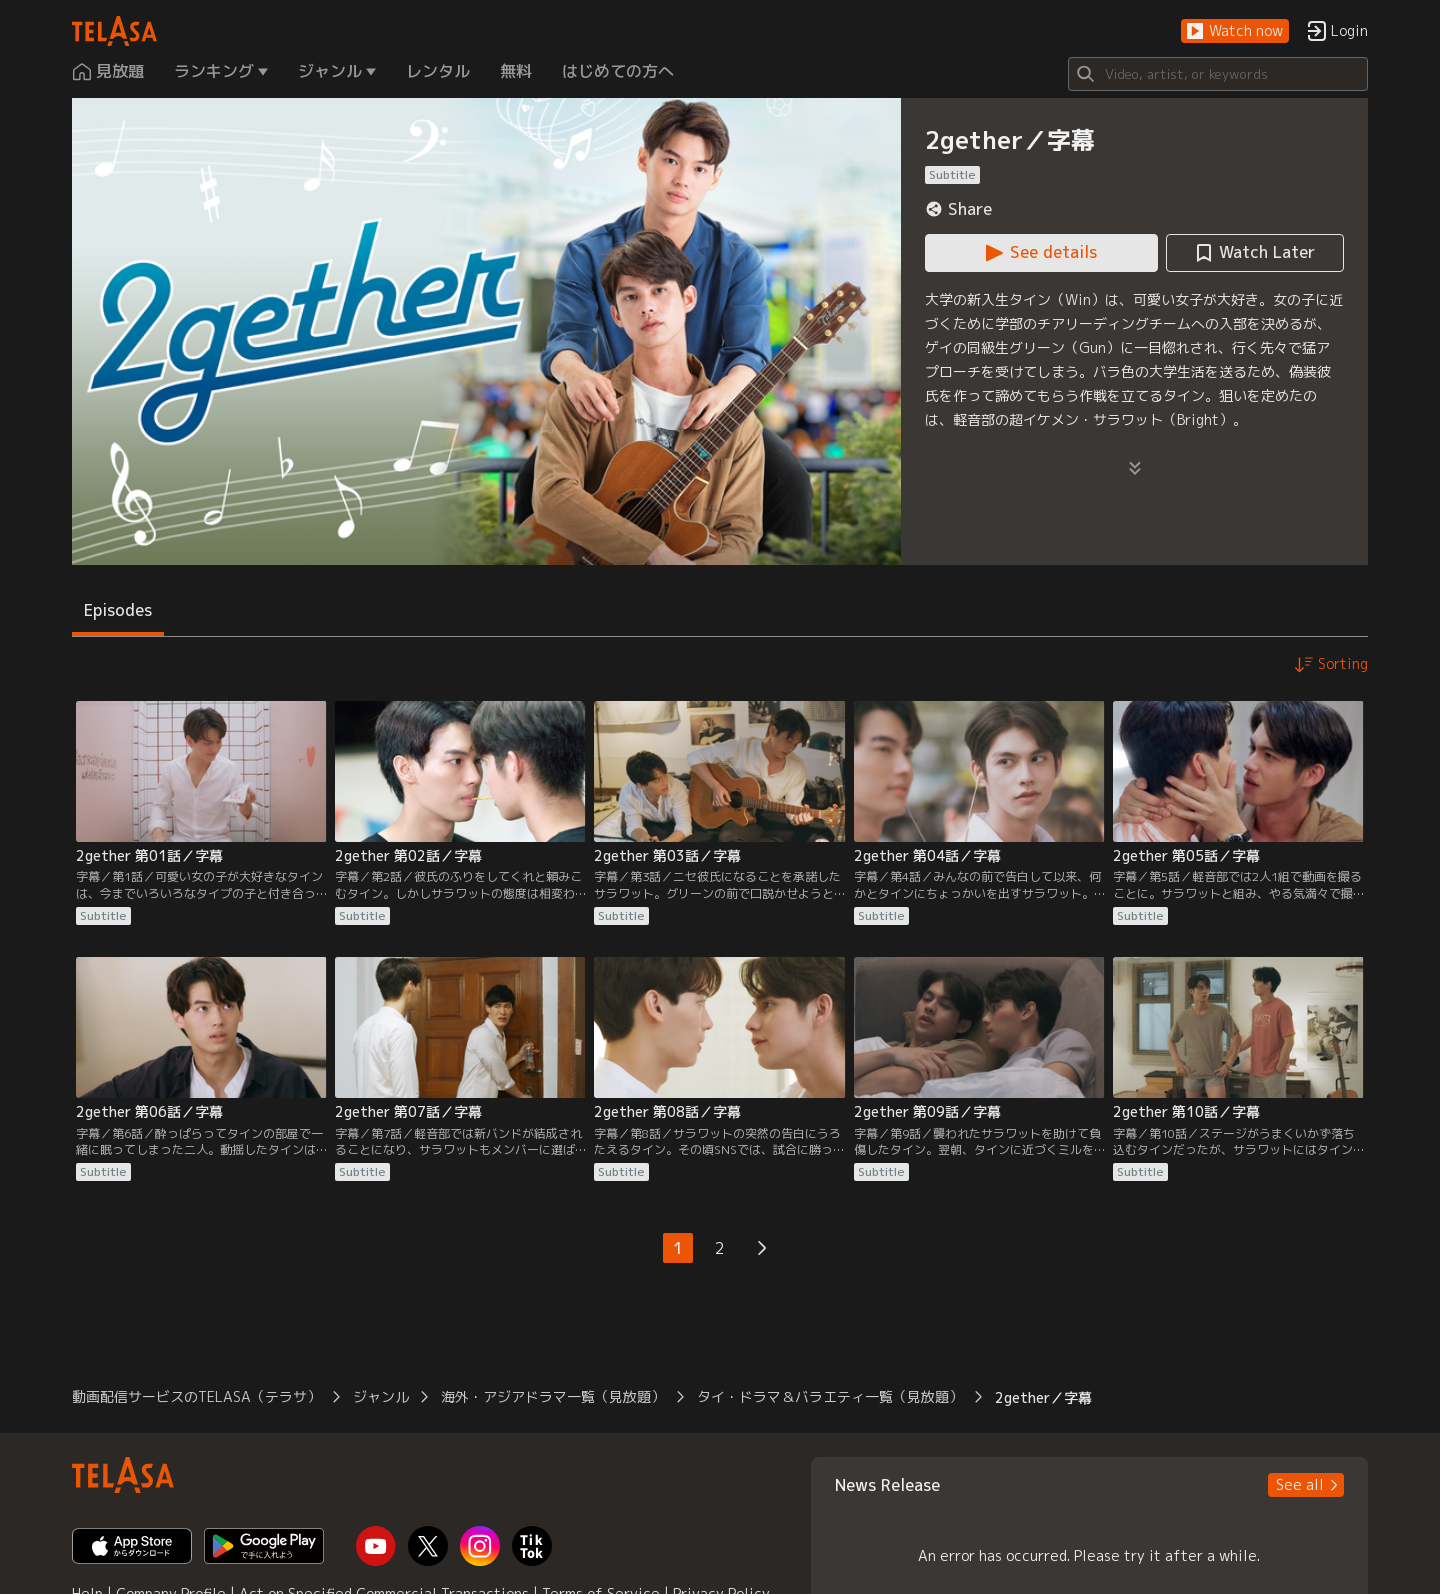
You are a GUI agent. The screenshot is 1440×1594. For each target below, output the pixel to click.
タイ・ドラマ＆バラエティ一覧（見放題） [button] (830, 1396)
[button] (1235, 31)
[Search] (1218, 74)
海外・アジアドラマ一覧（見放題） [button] (553, 1396)
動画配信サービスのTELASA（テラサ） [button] (196, 1396)
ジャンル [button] (381, 1396)
